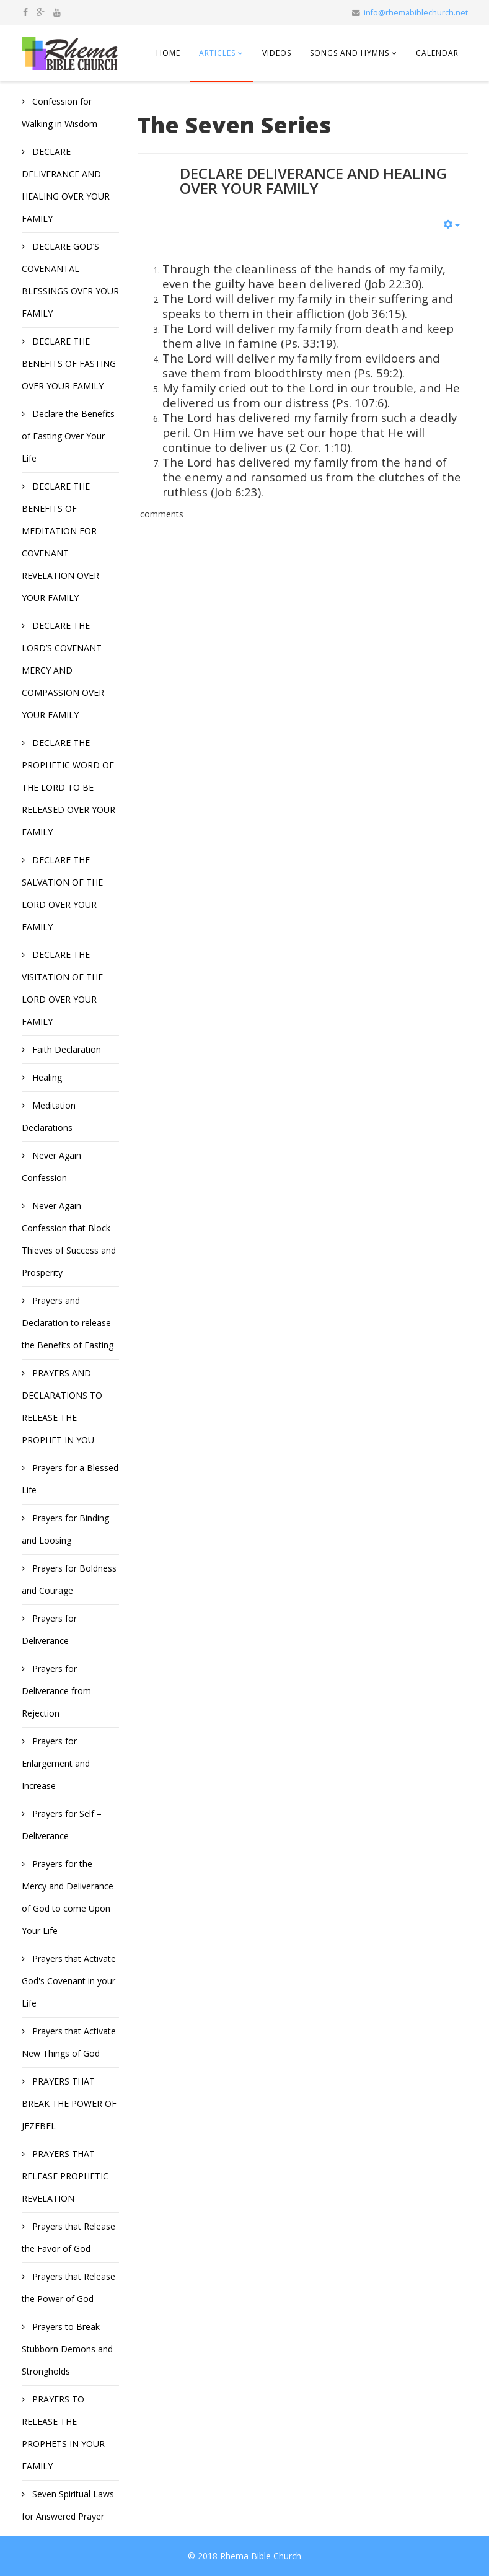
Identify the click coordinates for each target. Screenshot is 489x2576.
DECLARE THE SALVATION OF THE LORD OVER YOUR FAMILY (62, 893)
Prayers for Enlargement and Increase (56, 1763)
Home (168, 53)
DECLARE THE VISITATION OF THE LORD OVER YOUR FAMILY (62, 988)
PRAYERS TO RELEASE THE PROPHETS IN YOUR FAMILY (63, 2432)
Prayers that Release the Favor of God (68, 2237)
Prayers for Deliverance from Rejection (56, 1691)
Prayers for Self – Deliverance (62, 1825)
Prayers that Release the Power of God (68, 2287)
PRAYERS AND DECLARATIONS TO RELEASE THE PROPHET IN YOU (62, 1406)
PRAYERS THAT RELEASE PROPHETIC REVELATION (65, 2176)
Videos (276, 53)
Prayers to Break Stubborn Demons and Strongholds (67, 2349)
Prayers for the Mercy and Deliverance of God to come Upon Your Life (67, 1897)
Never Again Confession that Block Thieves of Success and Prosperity (69, 1239)
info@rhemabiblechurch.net (416, 12)
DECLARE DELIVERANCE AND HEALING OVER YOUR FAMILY (66, 185)
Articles (217, 53)
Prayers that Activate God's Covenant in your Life (69, 1981)
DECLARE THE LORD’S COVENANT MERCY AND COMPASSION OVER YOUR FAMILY (63, 670)
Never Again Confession (51, 1167)
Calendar (437, 53)
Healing (46, 1077)
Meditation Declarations (49, 1116)
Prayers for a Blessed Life (70, 1479)
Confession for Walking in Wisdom (59, 112)
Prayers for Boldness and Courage (69, 1579)
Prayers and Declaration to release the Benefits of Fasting (67, 1323)
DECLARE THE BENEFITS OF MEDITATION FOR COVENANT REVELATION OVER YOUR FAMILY (60, 542)
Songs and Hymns (349, 53)
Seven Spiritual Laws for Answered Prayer (68, 2505)
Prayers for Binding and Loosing (65, 1529)
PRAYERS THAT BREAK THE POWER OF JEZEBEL (69, 2103)
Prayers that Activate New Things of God (69, 2042)
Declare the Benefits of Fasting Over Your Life (68, 436)
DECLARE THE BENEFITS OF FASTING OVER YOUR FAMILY (69, 363)
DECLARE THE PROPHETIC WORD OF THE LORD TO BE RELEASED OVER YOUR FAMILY (68, 787)
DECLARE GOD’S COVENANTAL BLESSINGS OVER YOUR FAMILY (70, 279)
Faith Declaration (65, 1049)
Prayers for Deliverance (49, 1629)
